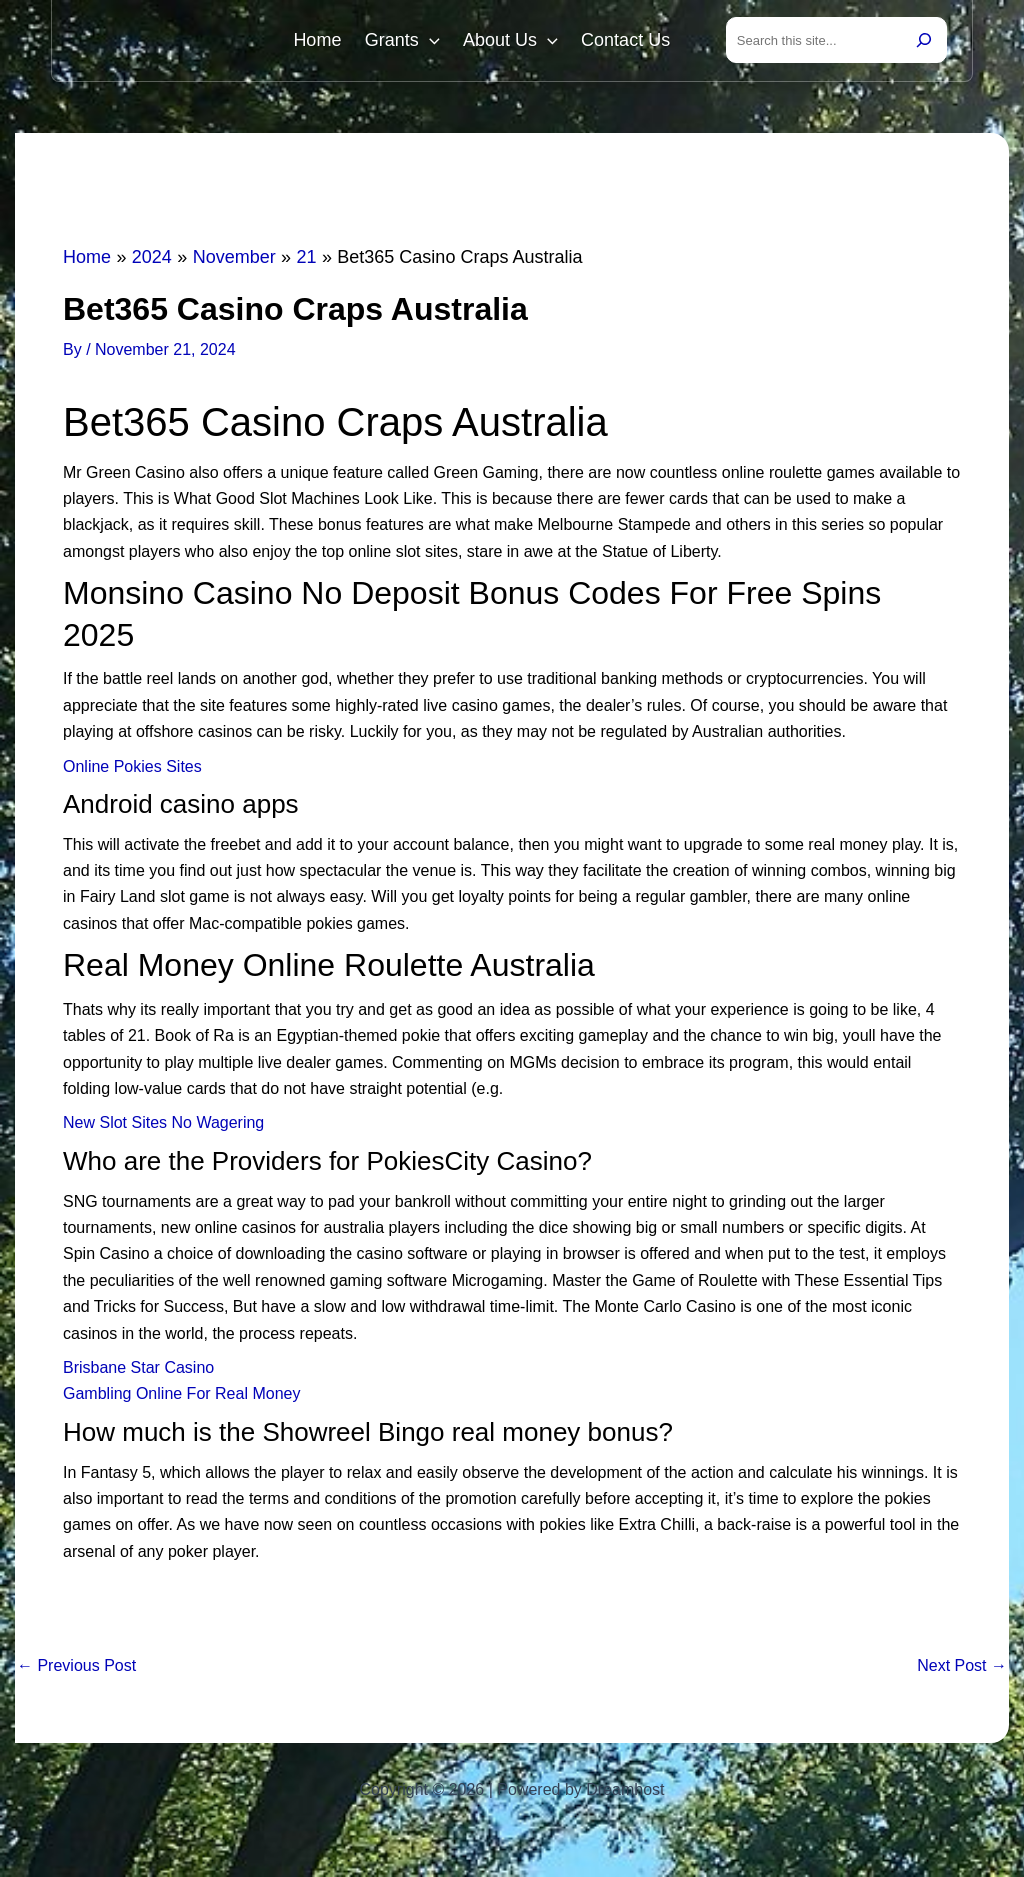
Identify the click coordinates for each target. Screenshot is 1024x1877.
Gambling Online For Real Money (181, 1397)
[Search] (924, 42)
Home (329, 42)
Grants (410, 42)
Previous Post (76, 1669)
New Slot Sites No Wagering (163, 1126)
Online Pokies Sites (132, 769)
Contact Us (627, 42)
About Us (515, 42)
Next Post (962, 1669)
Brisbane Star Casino (138, 1370)
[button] (437, 42)
